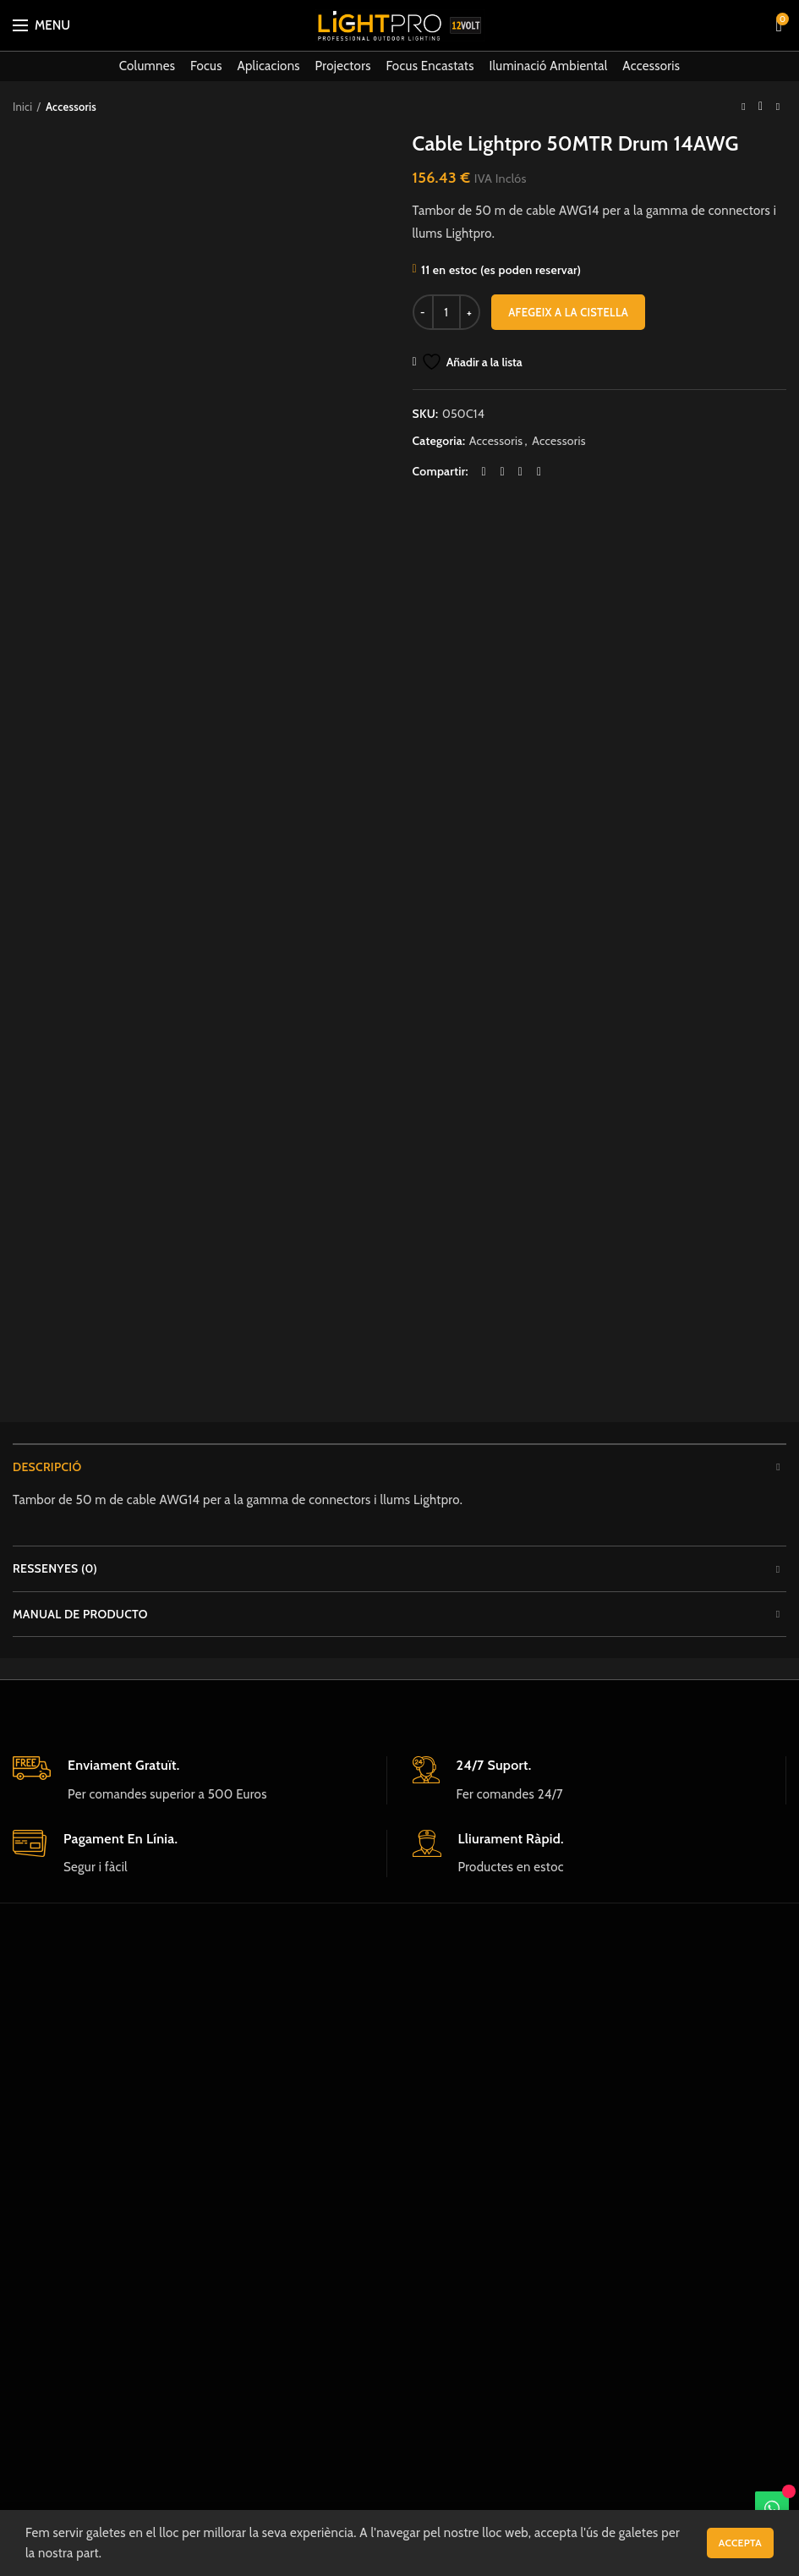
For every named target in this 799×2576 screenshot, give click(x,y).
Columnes (147, 66)
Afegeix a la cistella (568, 312)
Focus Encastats (429, 66)
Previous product (743, 106)
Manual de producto (80, 1614)
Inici (22, 106)
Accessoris (651, 66)
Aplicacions (268, 66)
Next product (778, 106)
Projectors (343, 66)
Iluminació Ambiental (548, 66)
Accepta (740, 2542)
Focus (206, 66)
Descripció (47, 1467)
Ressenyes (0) (55, 1568)
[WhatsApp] (772, 2508)
